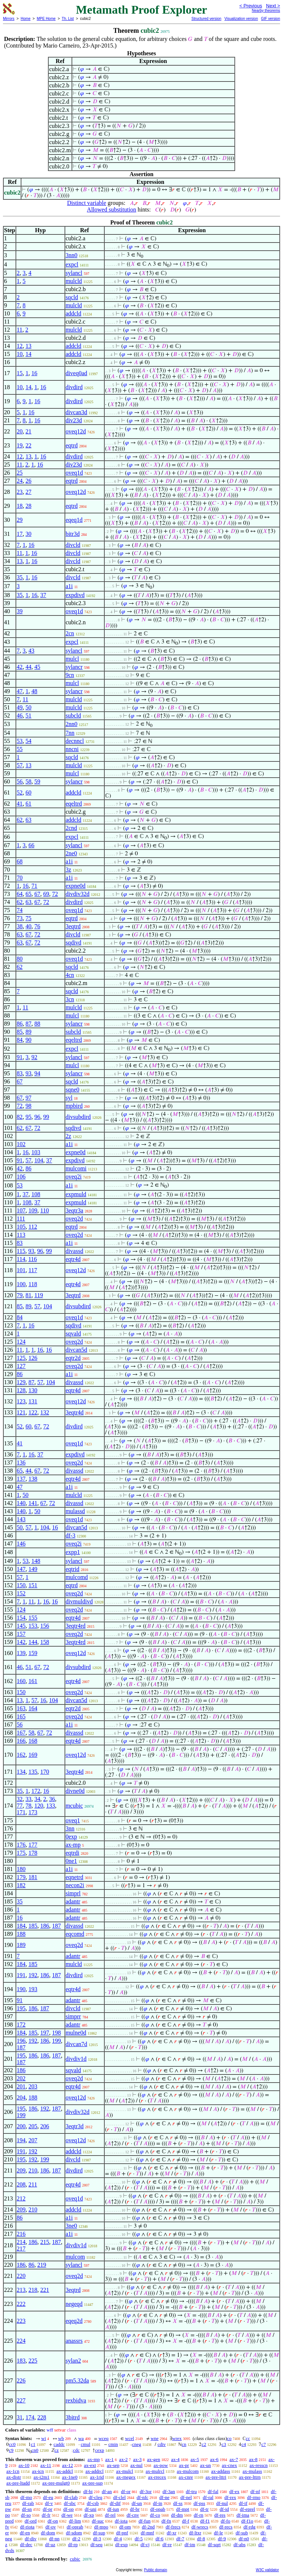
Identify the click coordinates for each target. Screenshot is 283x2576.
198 (56, 2032)
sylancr (74, 667)
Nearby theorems (266, 10)
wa (81, 2438)
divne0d (75, 1791)
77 (19, 1805)
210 (32, 2170)
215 (44, 2242)
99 (46, 1117)
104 (38, 1160)
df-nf (255, 2491)
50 (28, 707)
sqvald (73, 1333)
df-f (185, 2521)
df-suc (98, 2521)
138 (32, 1479)
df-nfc (143, 2497)
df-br (135, 2509)
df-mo (26, 2497)
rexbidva (76, 2400)
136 (21, 1462)
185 (32, 1926)
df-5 (139, 2538)
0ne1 (71, 1861)
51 (28, 715)
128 (21, 1390)
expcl (72, 264)
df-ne (164, 2497)
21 (28, 431)
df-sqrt (214, 2544)
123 (21, 1401)
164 (32, 1708)
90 (28, 1040)
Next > (273, 5)
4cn (70, 975)
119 (38, 1295)
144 (32, 1642)
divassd (74, 1251)
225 (32, 2360)
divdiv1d (76, 2059)
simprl (73, 1893)
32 (19, 1799)
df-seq (96, 2544)
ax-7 (234, 2459)
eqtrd (72, 445)
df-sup (99, 2532)
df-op (68, 2509)
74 (19, 910)
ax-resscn (258, 2465)
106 (21, 1176)
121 (21, 1412)
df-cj (145, 2544)
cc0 (12, 2444)
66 (31, 845)
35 (19, 577)
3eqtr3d (75, 2126)
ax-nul (136, 2465)
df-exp (121, 2544)
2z (68, 1136)
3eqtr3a (74, 1210)
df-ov (50, 2527)
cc (248, 2438)
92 (34, 1057)
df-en (25, 2532)
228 (41, 2417)
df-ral (208, 2497)
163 (21, 1708)
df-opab (157, 2509)
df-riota (27, 2527)
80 (19, 959)
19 (19, 445)
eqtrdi (72, 1853)
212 (21, 2198)
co (229, 2438)
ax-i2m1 (41, 2477)
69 (46, 894)
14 (28, 354)
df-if (243, 2503)
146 (21, 1543)
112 (32, 1227)
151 (32, 1585)
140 (21, 1503)
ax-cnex (229, 2465)
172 (35, 1791)
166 (21, 1741)
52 (19, 792)
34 (37, 1799)
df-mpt (182, 2509)
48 (34, 691)
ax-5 (195, 2459)
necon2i (75, 1885)
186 (44, 1926)
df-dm (177, 2515)
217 (21, 2248)
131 (32, 1401)
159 (32, 1653)
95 (28, 1117)
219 (41, 2265)
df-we (67, 2515)
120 (38, 1805)
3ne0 (71, 2226)
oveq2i (74, 1176)
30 (28, 534)
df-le (218, 2532)
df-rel (110, 2515)
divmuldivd (79, 1601)
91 (19, 1057)
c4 (243, 2444)
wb (61, 2438)
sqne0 (72, 1089)
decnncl (75, 741)
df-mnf (147, 2532)
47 (19, 691)
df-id (224, 2509)
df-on (53, 2521)
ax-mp (73, 1845)
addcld (73, 313)
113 (21, 1235)
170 (44, 1772)
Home (26, 19)
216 (21, 2234)
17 (19, 534)
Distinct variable (86, 203)
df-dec (26, 2544)
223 (21, 2321)
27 (28, 492)
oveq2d (74, 1218)
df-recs (226, 2527)
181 (32, 1877)
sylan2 (73, 2360)
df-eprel (247, 2509)
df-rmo (253, 2497)
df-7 (180, 2538)
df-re (167, 2544)
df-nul (222, 2503)
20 (19, 431)
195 (21, 2008)
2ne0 (71, 853)
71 (34, 886)
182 (21, 1885)
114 (21, 1259)
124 (21, 1341)
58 (28, 781)
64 (19, 894)
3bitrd (73, 2417)
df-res (220, 2515)
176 (21, 1845)
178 (32, 1853)
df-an (107, 2491)
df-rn (198, 2515)
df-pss (199, 2503)
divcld (73, 545)
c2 (204, 2444)
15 (19, 373)
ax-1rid (97, 2477)
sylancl (74, 273)
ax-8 (253, 2459)
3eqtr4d (75, 1412)
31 (19, 2417)
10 (19, 354)
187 (56, 1926)
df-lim (75, 2521)
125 (21, 1358)
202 (21, 2078)
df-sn (27, 2509)
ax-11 (46, 2465)
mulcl (72, 659)
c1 (33, 2444)
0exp (71, 1836)
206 (44, 2126)
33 (28, 1799)
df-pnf (122, 2532)
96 (37, 1117)
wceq (103, 2438)
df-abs (240, 2544)
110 (44, 1210)
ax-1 (109, 2459)
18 (19, 506)
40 (28, 926)
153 (32, 1626)
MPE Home (46, 19)
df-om (125, 2527)
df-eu (48, 2497)
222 (21, 2304)
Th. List (68, 19)
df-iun (113, 2509)
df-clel (119, 2497)
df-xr (172, 2532)
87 (28, 1023)
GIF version (270, 19)
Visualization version (241, 19)
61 (28, 803)
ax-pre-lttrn (250, 2477)
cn (184, 2444)
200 (21, 2126)
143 (21, 1519)
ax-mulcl (124, 2471)
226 (21, 2380)
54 (28, 741)
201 (21, 2086)
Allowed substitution (111, 209)
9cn (70, 675)
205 (32, 2126)
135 (32, 1772)
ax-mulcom (188, 2471)
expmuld (76, 1194)
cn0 (34, 2450)
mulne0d (76, 2032)
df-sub (241, 2532)
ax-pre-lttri (216, 2477)
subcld (73, 715)
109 (32, 1210)
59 (37, 781)
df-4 (118, 2538)
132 (44, 1412)
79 (19, 1295)
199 (56, 2041)
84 (19, 1040)
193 (32, 1989)
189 (21, 1945)
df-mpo (101, 2527)
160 (21, 1681)
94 (37, 1073)
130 (32, 1390)
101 (21, 1270)
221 (44, 2290)
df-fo (225, 2521)
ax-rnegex (126, 2477)
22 (28, 445)
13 (28, 346)
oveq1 (73, 1820)
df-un (137, 2503)
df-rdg (250, 2527)
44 (28, 667)
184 (21, 1926)
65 (28, 894)
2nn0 (71, 724)
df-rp (73, 2544)
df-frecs (172, 2527)
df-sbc (70, 2503)
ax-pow (161, 2465)
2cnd (71, 828)
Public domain (155, 2570)
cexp (99, 2450)
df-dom (48, 2532)
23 (19, 492)
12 (19, 346)
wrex (177, 2438)
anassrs (74, 2341)
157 (21, 1634)
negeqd (74, 2304)
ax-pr (184, 2465)
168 (32, 1741)
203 (32, 2086)
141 (32, 1503)
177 (32, 1845)
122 (32, 1412)
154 (21, 1618)
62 (19, 820)
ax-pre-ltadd (18, 2483)
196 (21, 2041)
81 (28, 1295)
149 (32, 1569)
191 (21, 1975)
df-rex (230, 2497)
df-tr (204, 2509)
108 (35, 1194)
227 (21, 2400)
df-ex (234, 2491)
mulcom (75, 2257)
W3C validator (267, 2570)
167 (21, 1732)
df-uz (50, 2544)
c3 (223, 2444)
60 (28, 792)
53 (19, 741)
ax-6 (214, 2459)
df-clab (71, 2497)
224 (21, 2341)
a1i (69, 586)
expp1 (73, 1552)
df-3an (169, 2491)
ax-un (205, 2465)
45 (37, 667)
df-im (190, 2544)
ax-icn (38, 2471)
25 (19, 473)
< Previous (250, 5)
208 (21, 2184)
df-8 (201, 2538)
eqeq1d (74, 520)
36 (52, 1799)
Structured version (206, 19)
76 (37, 926)
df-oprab (75, 2527)
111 (21, 1218)
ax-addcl (64, 2471)
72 (55, 894)
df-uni (91, 2509)
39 (19, 611)
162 (21, 1755)
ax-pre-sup (92, 2483)
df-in (157, 2503)
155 (32, 1618)
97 (28, 1098)
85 (19, 1032)
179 (21, 1877)
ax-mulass (252, 2471)
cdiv (161, 2444)
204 (21, 2097)
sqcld (72, 297)
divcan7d (76, 2044)
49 (19, 707)
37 (43, 595)
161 (32, 1681)
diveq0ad (76, 373)
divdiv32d (78, 894)
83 (19, 1073)
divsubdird (78, 1117)
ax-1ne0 (69, 2477)
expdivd (75, 595)
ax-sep (113, 2465)
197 (44, 2032)
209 (21, 2170)
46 (19, 715)
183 (21, 2360)
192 (32, 1975)
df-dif (115, 2503)
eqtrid (72, 1569)
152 (21, 1593)
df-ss (177, 2503)
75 (28, 918)
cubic (75, 2559)
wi (43, 2438)
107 (21, 1210)
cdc (76, 2450)
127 (21, 1366)
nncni (72, 749)
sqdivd (73, 942)
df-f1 (205, 2521)
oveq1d (74, 473)
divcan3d (76, 412)
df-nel (186, 2497)
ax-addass (220, 2471)
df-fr (46, 2515)
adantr (73, 1901)
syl (69, 1098)
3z (68, 869)
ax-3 (137, 2459)
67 (37, 894)
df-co (155, 2515)
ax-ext (90, 2465)
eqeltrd (74, 803)
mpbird (74, 1106)
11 (19, 330)
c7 (263, 2444)
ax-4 (175, 2459)
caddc (58, 2444)
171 (21, 1812)
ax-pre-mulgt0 (56, 2483)
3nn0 (71, 255)
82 (19, 1117)
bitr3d (73, 534)
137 (21, 1479)
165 (21, 1716)
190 (21, 1989)
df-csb (93, 2503)
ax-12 (67, 2465)
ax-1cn (12, 2471)
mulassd (75, 1511)
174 (29, 2417)
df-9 (222, 2538)
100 (21, 1284)
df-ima (243, 2515)
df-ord (31, 2521)
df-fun (145, 2521)
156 (44, 1626)
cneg (136, 2444)
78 (28, 1805)
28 (28, 506)
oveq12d (76, 431)
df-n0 (244, 2538)
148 (35, 1561)
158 (44, 1642)
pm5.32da (77, 2380)
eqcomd (75, 1934)
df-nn (54, 2538)
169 (32, 1755)
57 (19, 765)
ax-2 (123, 2459)
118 (32, 1284)
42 (19, 667)
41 (19, 803)
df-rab (28, 2503)
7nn (70, 733)
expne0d (75, 886)
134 (21, 1772)
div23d (74, 420)
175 (21, 1853)
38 (19, 926)
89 (28, 1032)
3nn (70, 1828)
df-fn (166, 2521)
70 (19, 878)
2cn (70, 633)
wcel (129, 2438)
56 (19, 781)
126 (32, 1358)
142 (21, 1642)
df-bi (87, 2491)
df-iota (121, 2521)
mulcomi (76, 1168)
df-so (26, 2515)
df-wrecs (200, 2527)
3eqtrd (73, 926)
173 (32, 1812)
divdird (74, 387)
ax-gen (153, 2459)
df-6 (160, 2538)
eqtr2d (73, 1358)
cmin (113, 2444)
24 (19, 481)
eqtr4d (73, 1259)
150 (21, 1585)
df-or (125, 2491)
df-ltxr (195, 2532)
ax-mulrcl (155, 2471)
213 (21, 2290)
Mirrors (8, 19)
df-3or (146, 2491)
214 (21, 2242)
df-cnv (132, 2515)
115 (21, 1251)
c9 (11, 2450)
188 (21, 1934)
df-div (30, 2538)
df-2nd (148, 2527)
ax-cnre (186, 2477)
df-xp (89, 2515)
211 (32, 2184)
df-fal (213, 2491)
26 (28, 481)
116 (32, 1259)
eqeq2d (74, 2321)
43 (31, 651)
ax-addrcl (94, 2471)
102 (21, 1144)
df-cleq (95, 2497)
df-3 (71, 1535)
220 (21, 2276)
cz (57, 2450)
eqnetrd (74, 1877)
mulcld (74, 281)
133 (50, 1805)
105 (21, 1227)
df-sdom (74, 2532)
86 (19, 1023)
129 (21, 1382)
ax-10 (23, 2465)
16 (34, 373)
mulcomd (77, 1577)
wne (155, 2438)
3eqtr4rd (75, 1626)
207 (32, 2140)
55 (19, 749)
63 (28, 820)
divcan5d (76, 1350)
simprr (73, 2016)
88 (37, 1023)
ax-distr (13, 2477)
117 (32, 1270)
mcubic (74, 1805)
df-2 (76, 2538)
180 (21, 1869)
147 (21, 1569)
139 (21, 1653)
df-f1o (247, 2521)
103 (35, 1152)
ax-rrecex (157, 2477)
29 (19, 520)
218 (32, 2290)
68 (19, 861)
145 (21, 1626)
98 (28, 1106)
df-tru (191, 2491)
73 (19, 918)
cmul (85, 2444)
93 (28, 1073)
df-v (49, 2503)
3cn (70, 999)
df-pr (47, 2509)
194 (21, 2140)
